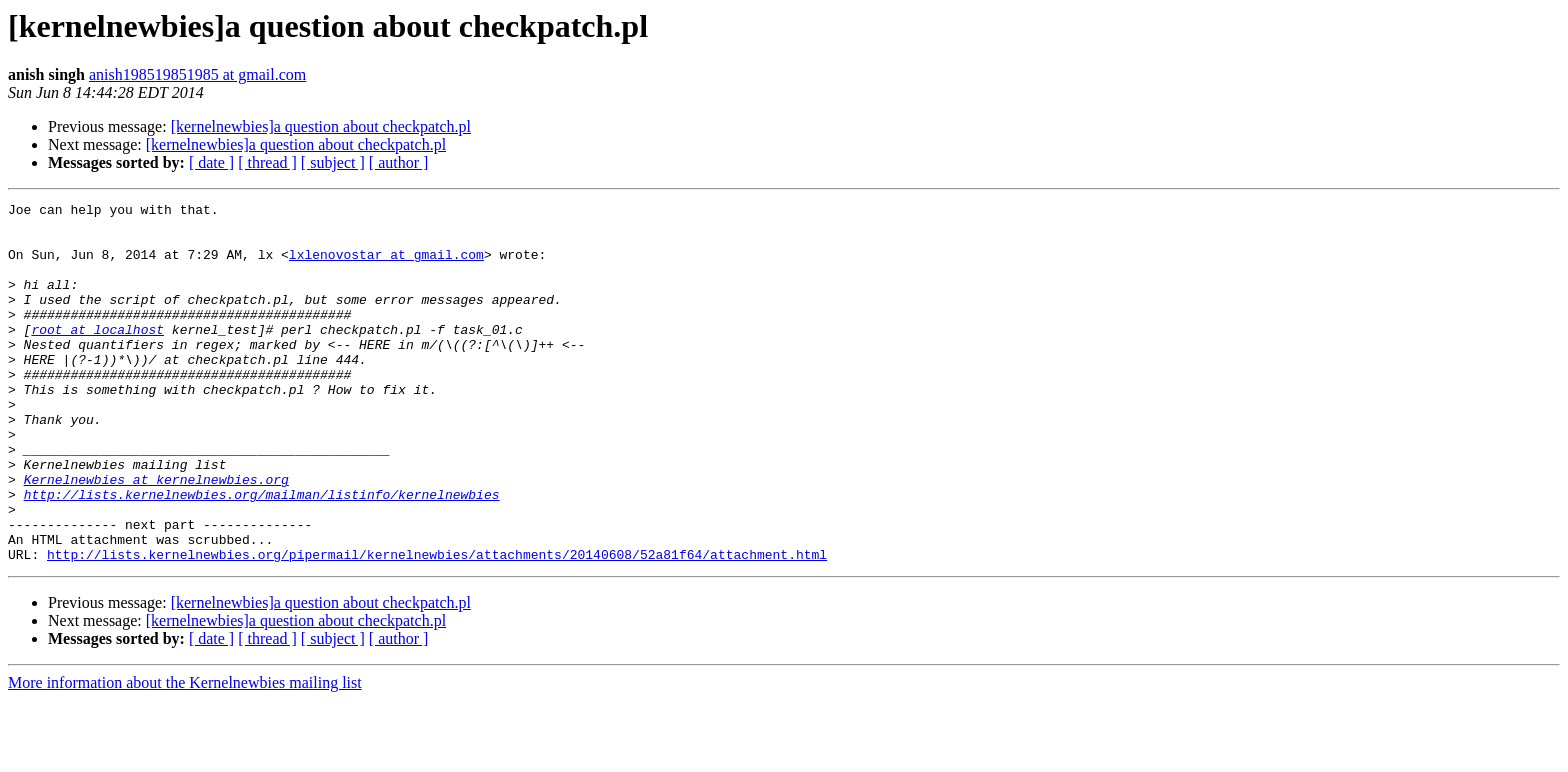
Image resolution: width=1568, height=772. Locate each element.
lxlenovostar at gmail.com (386, 266)
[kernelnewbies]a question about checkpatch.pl (321, 126)
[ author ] (399, 162)
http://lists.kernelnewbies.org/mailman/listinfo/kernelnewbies (262, 554)
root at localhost (97, 356)
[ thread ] (267, 162)
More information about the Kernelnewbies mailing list (185, 754)
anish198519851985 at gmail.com (197, 74)
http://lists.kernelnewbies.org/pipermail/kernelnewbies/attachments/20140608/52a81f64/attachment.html (437, 626)
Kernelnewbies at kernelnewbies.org (156, 536)
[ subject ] (333, 162)
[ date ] (211, 162)
